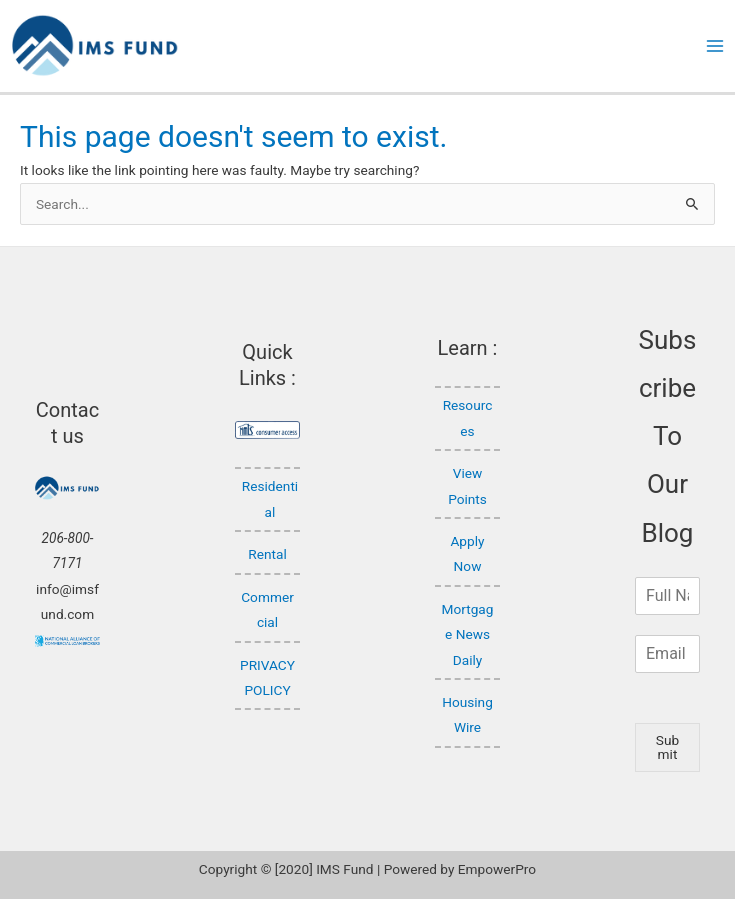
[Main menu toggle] (715, 46)
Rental (267, 554)
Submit (667, 747)
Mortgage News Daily (468, 634)
